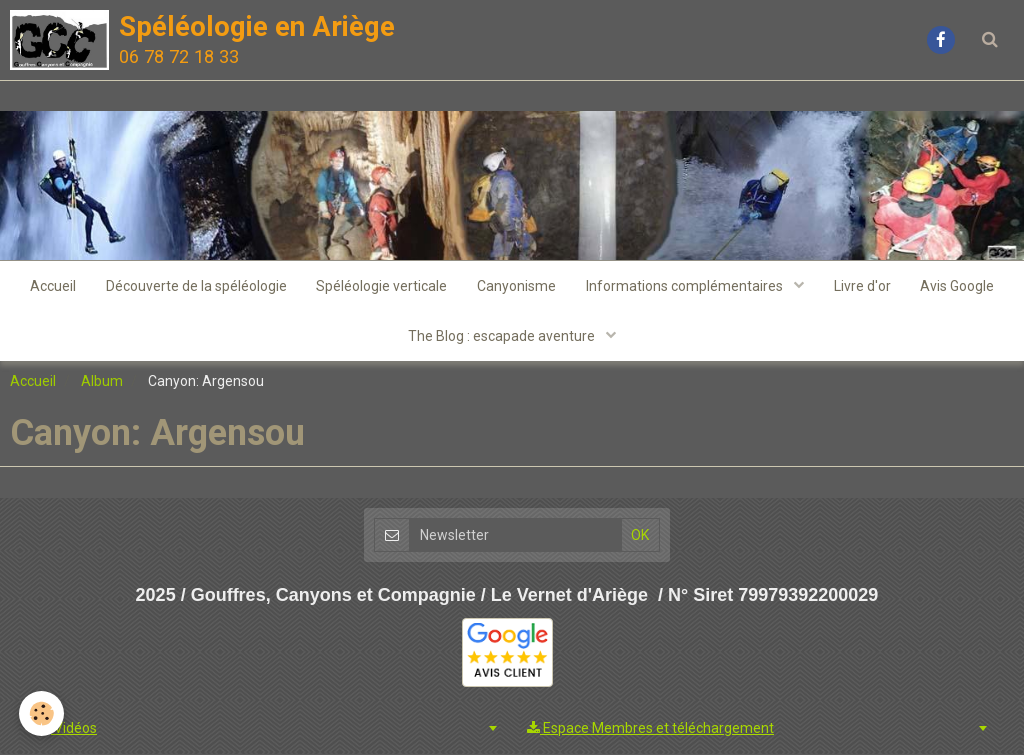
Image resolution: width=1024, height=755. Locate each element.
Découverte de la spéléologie (195, 286)
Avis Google (958, 286)
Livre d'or (862, 286)
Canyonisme (516, 286)
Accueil (52, 286)
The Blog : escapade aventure (503, 336)
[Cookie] (42, 713)
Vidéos (67, 729)
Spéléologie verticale (381, 286)
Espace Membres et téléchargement (650, 729)
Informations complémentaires (686, 286)
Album (102, 381)
